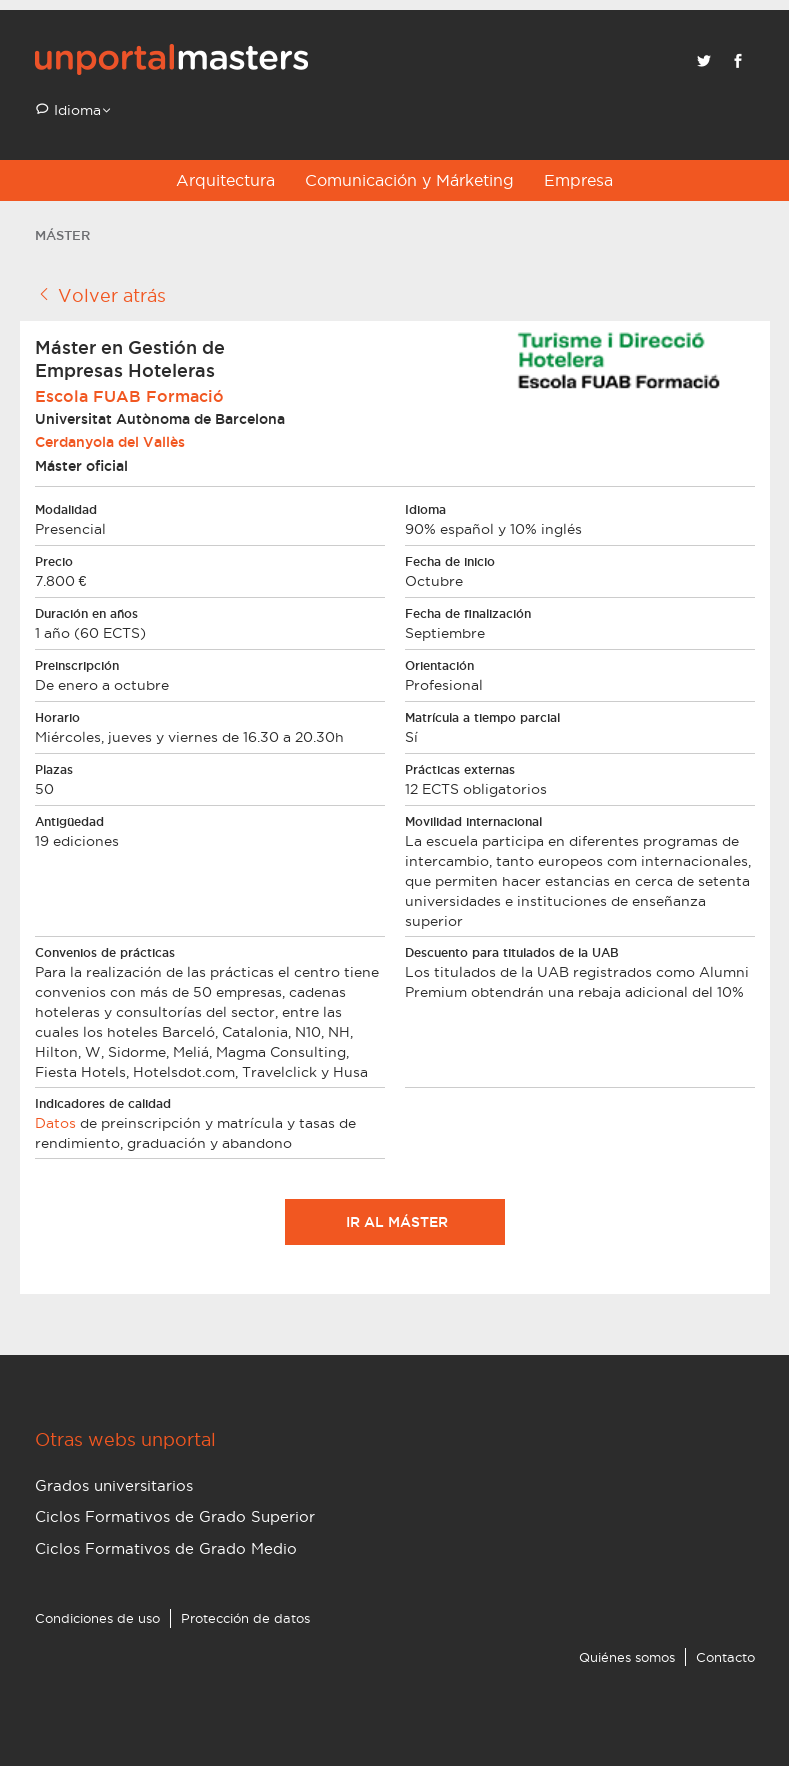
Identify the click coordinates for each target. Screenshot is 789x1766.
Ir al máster (395, 1222)
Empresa (578, 180)
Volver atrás (100, 295)
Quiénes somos (627, 1657)
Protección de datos (245, 1618)
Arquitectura (225, 180)
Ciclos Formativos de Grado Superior (175, 1516)
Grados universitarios (114, 1485)
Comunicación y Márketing (409, 180)
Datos (55, 1123)
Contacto (725, 1657)
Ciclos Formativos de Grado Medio (166, 1548)
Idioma (75, 110)
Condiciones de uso (97, 1618)
